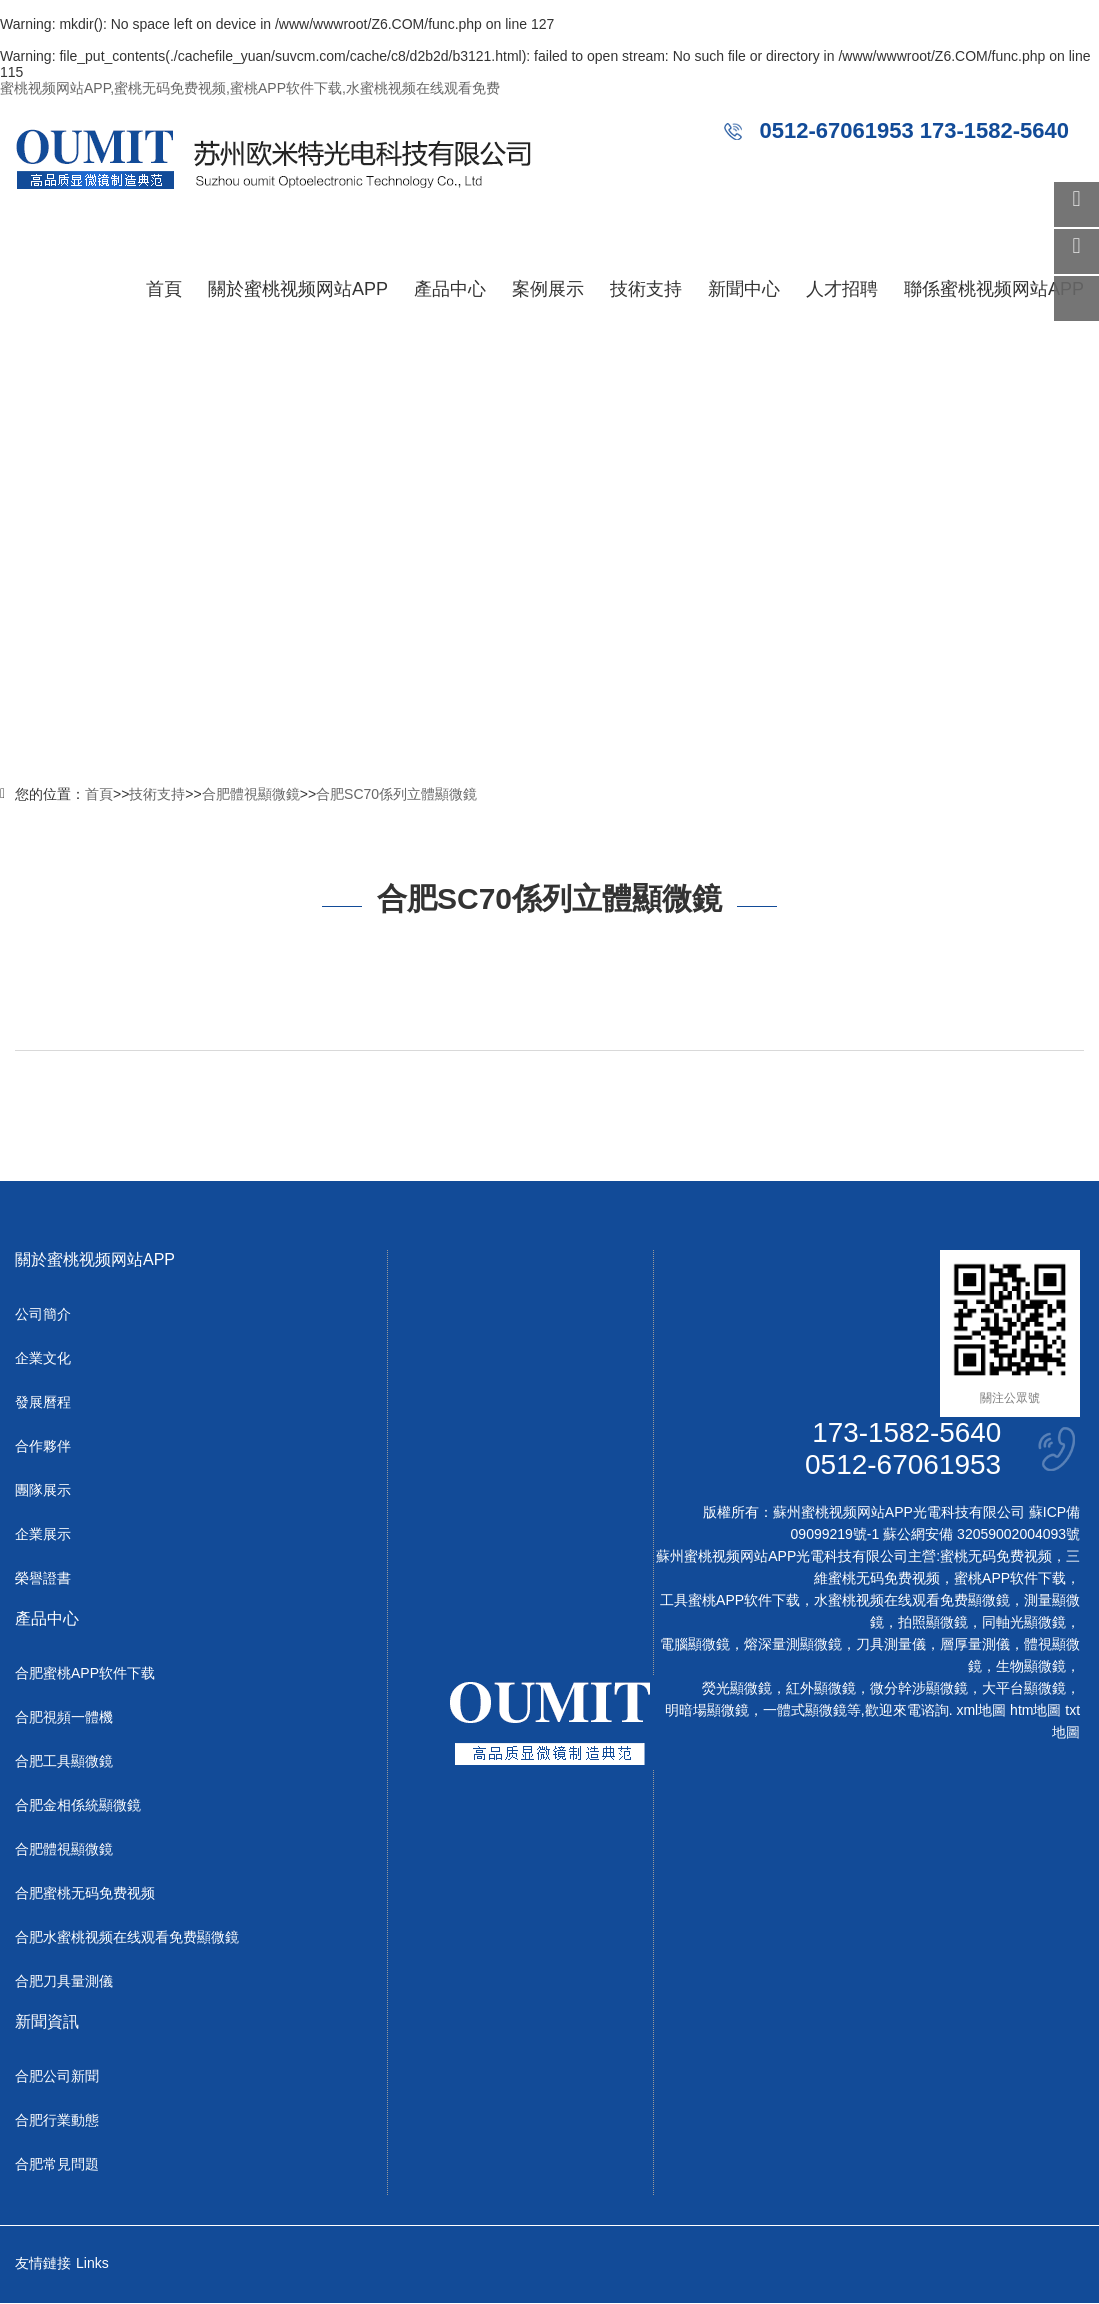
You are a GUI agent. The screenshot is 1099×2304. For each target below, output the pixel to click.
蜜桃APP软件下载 (1010, 1579)
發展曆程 (43, 1403)
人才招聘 (842, 289)
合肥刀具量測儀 (64, 1982)
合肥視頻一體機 (64, 1718)
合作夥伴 (43, 1447)
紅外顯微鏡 (821, 1689)
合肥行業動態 (57, 2121)
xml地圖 (981, 1711)
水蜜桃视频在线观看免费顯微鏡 (912, 1601)
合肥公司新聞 (57, 2077)
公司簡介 (43, 1315)
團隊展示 (43, 1491)
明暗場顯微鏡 (707, 1711)
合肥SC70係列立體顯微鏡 (396, 794)
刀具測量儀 (891, 1645)
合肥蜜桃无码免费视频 (85, 1894)
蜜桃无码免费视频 (996, 1557)
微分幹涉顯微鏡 (919, 1689)
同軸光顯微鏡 (1024, 1623)
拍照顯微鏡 (933, 1623)
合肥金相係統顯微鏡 (78, 1806)
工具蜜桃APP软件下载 (730, 1601)
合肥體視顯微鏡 (251, 794)
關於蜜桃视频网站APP (298, 289)
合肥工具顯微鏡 (64, 1762)
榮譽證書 (43, 1579)
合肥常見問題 (57, 2165)
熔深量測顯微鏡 (793, 1645)
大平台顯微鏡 (1024, 1689)
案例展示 (548, 289)
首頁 (164, 289)
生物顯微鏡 (1031, 1667)
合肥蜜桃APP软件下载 (85, 1674)
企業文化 (43, 1359)
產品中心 (450, 289)
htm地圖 (1035, 1711)
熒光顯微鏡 (737, 1689)
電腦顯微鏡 (695, 1645)
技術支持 (646, 289)
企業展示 (43, 1535)
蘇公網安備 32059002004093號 (979, 1535)
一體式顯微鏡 (805, 1711)
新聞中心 (744, 289)
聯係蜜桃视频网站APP (994, 289)
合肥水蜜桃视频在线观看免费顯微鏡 (127, 1938)
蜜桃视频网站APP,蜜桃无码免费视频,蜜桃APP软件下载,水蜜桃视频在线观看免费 (250, 88)
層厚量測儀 (975, 1645)
